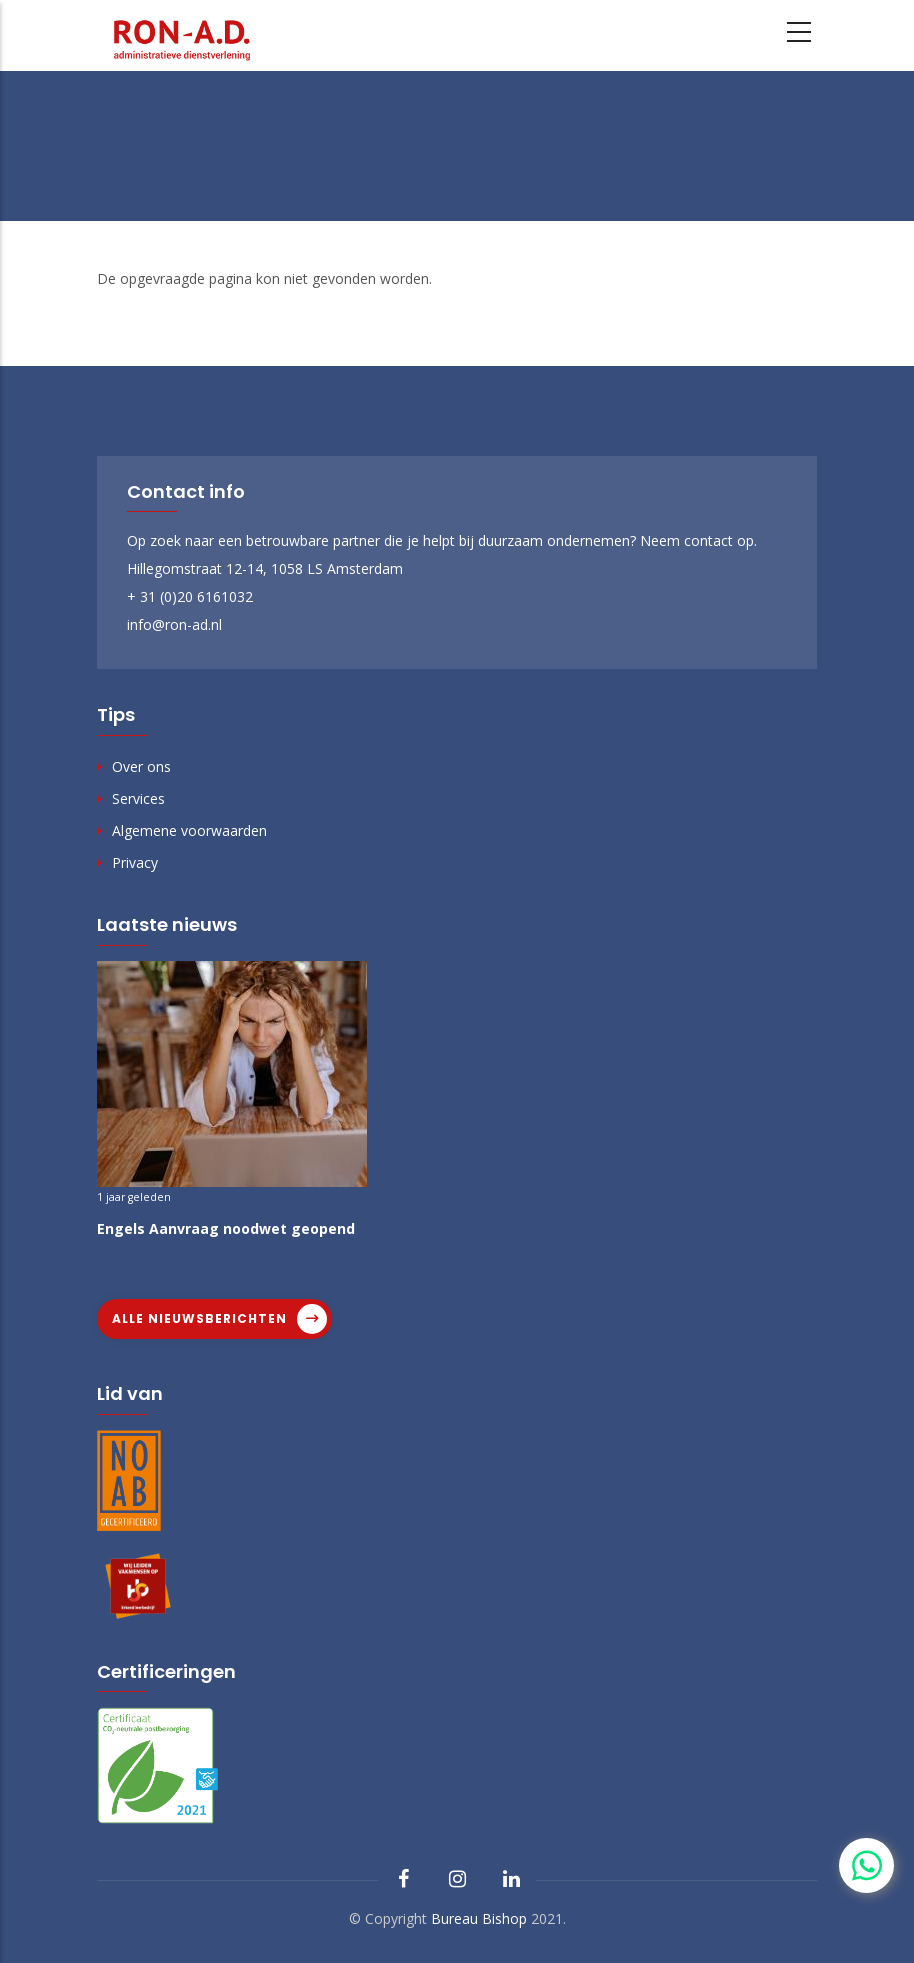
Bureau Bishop (479, 1918)
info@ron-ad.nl (174, 624)
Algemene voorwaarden (189, 830)
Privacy (135, 862)
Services (138, 798)
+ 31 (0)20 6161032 (190, 596)
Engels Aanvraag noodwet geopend (226, 1228)
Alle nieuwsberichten (199, 1318)
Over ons (141, 766)
